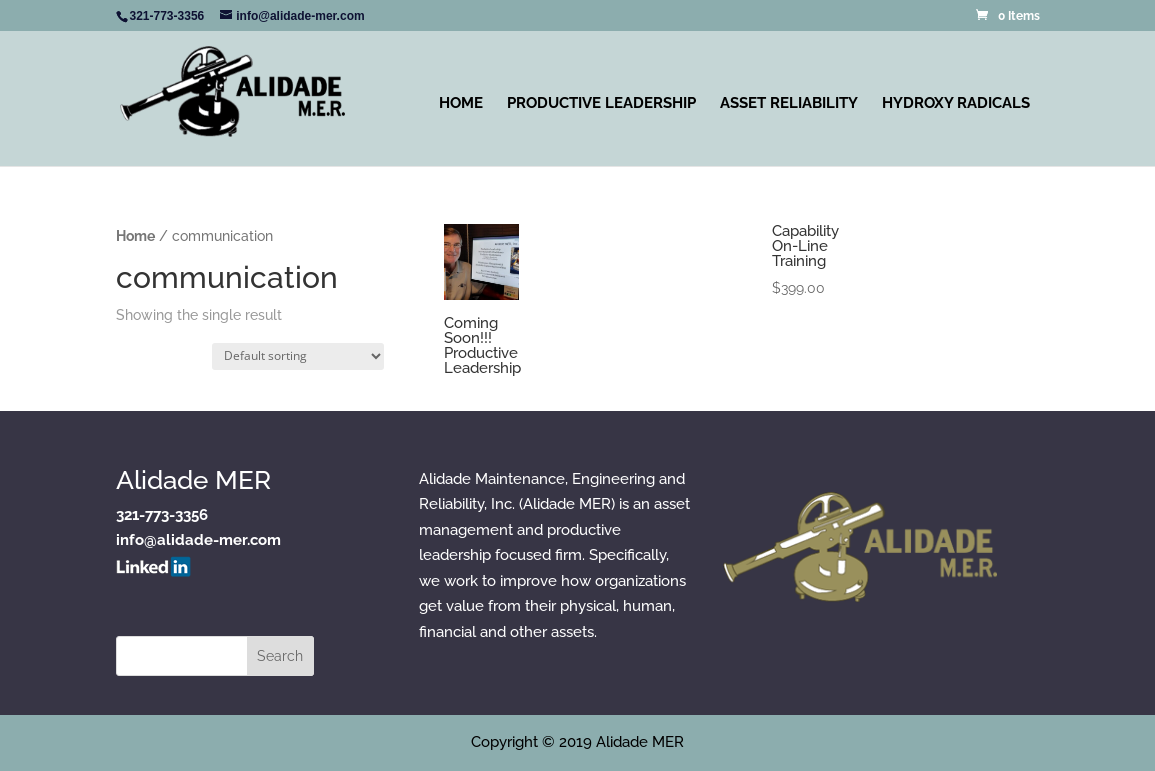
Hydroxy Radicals (956, 103)
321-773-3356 (162, 515)
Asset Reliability (789, 103)
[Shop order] (298, 356)
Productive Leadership (601, 103)
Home (461, 103)
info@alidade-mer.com (198, 540)
